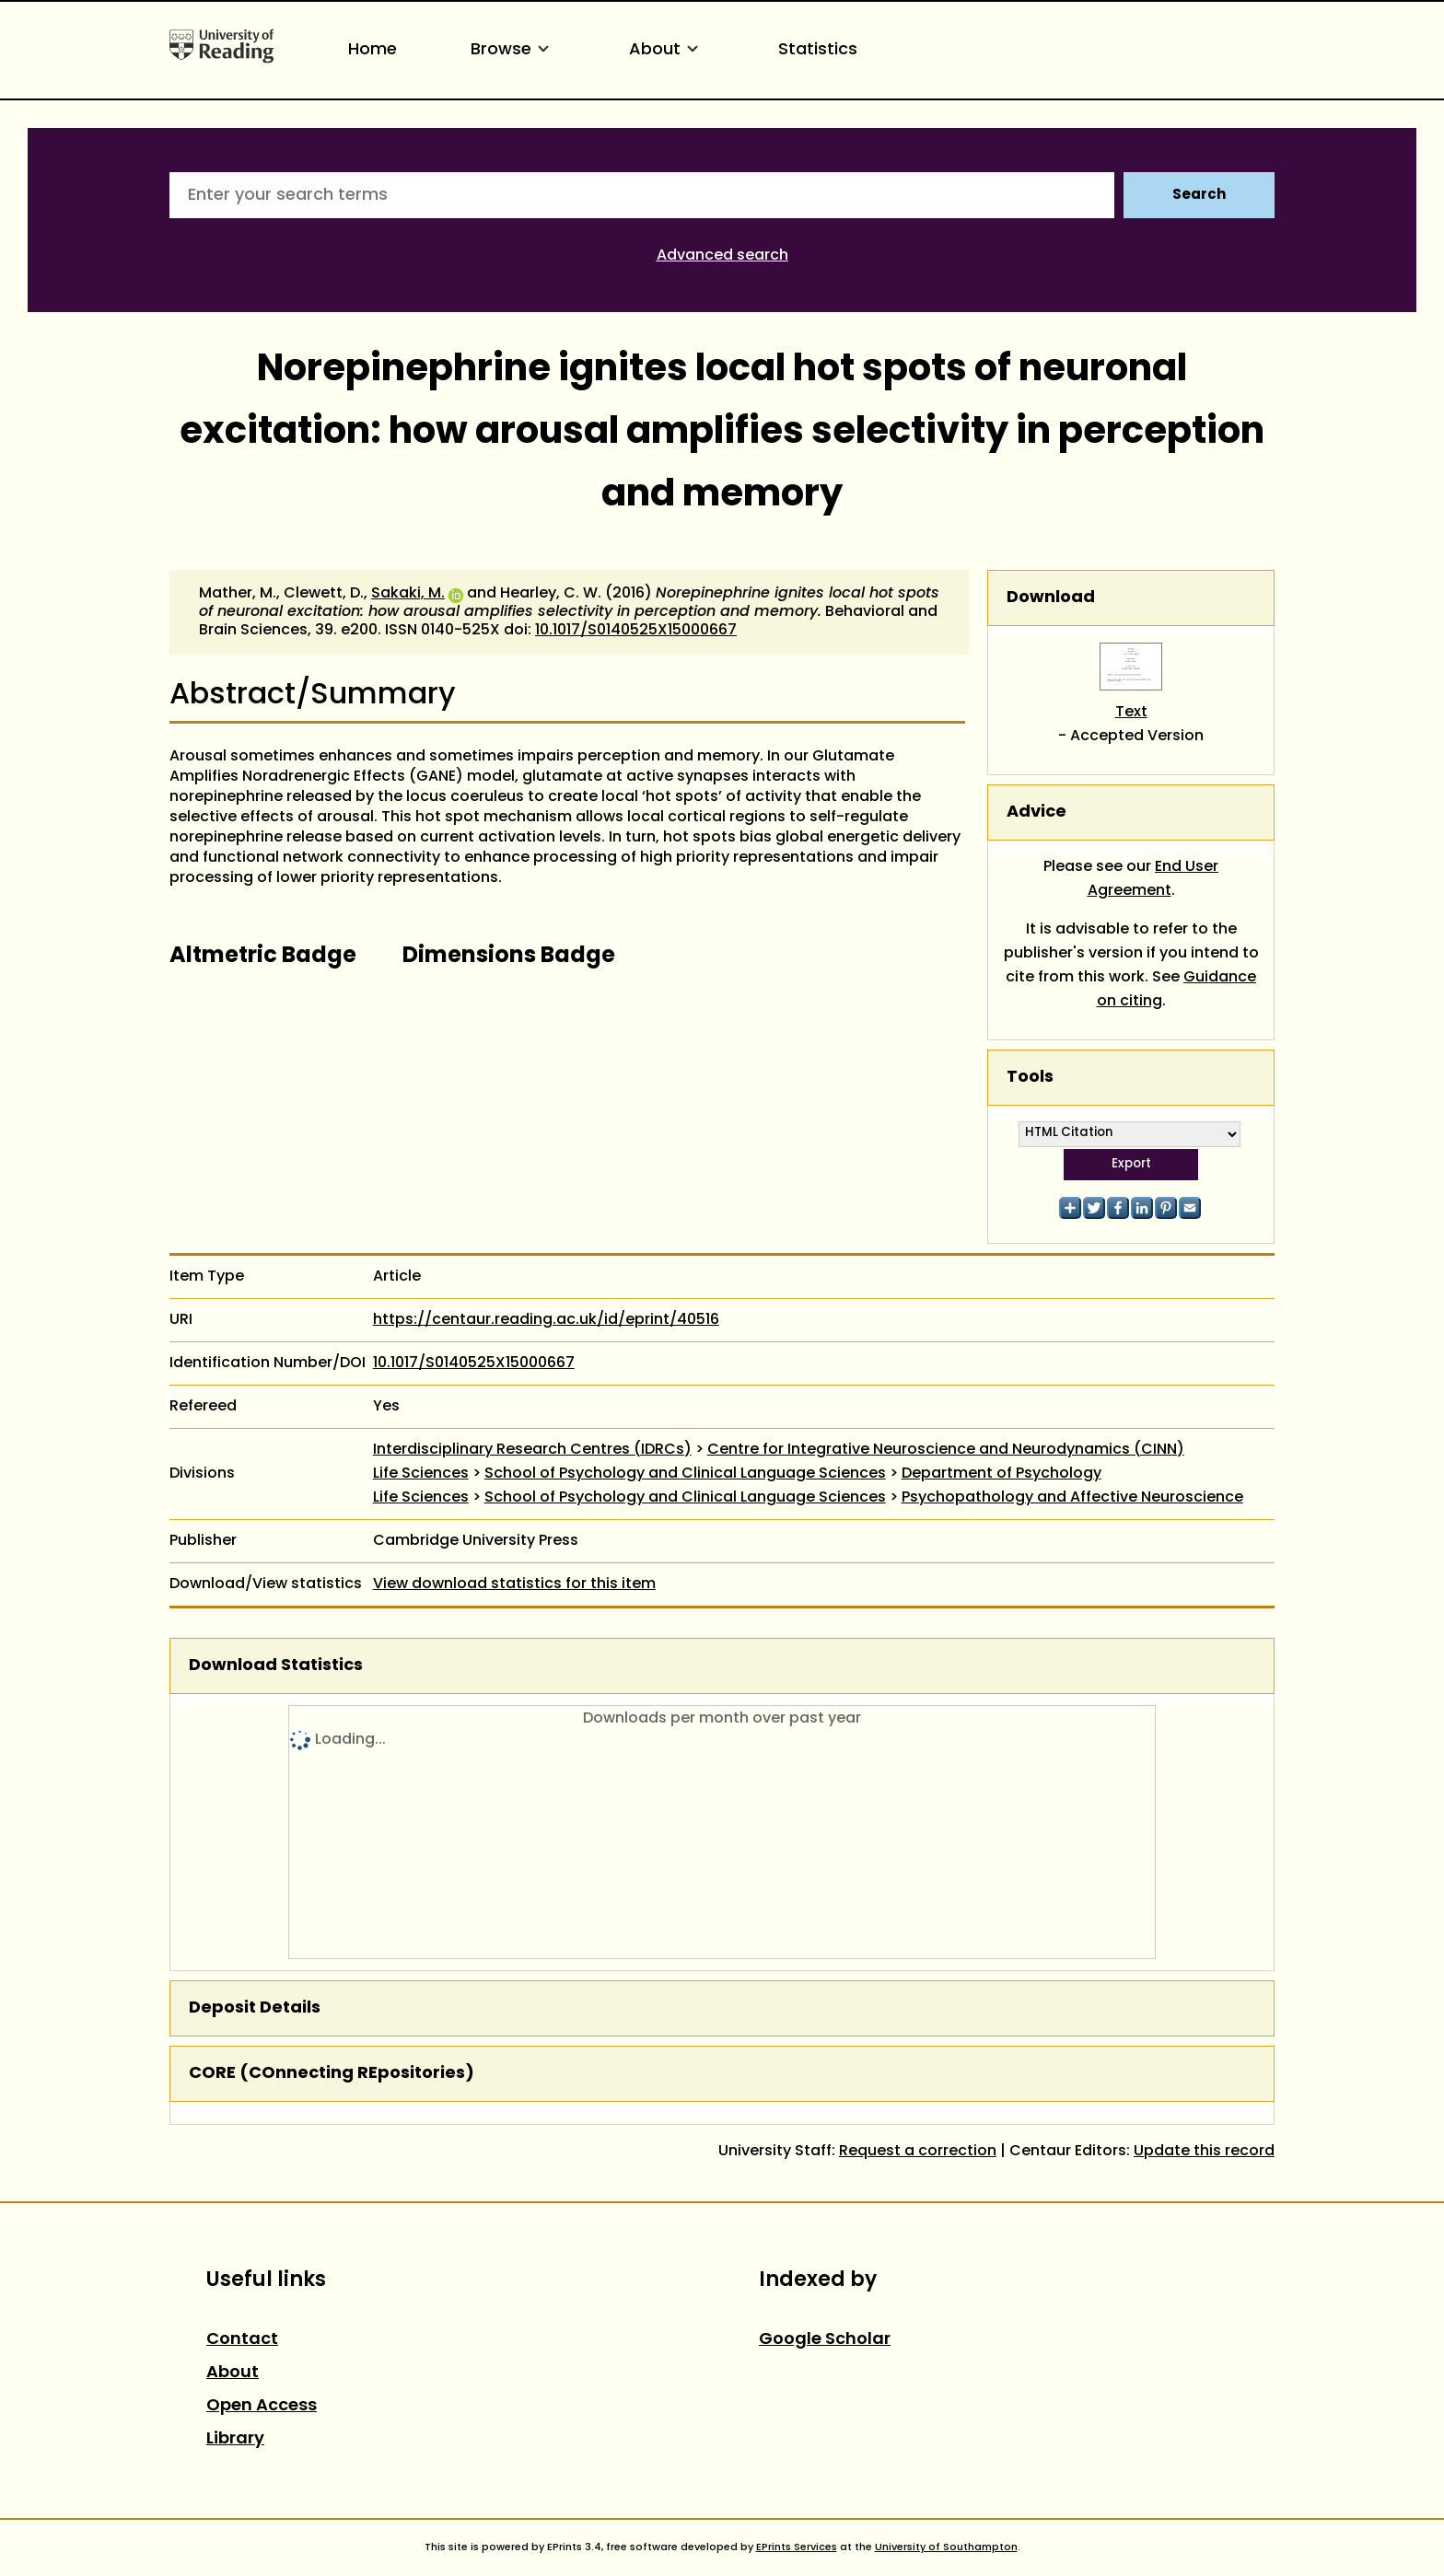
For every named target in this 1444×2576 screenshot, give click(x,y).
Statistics (817, 50)
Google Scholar (825, 2340)
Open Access (261, 2406)
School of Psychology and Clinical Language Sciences (685, 1474)
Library (235, 2439)
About (667, 50)
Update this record (1204, 2152)
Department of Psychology (1001, 1474)
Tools (1030, 1077)
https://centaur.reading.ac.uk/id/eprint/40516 (546, 1320)
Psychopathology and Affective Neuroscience (1072, 1498)
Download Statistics (276, 1666)
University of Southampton (946, 2547)
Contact (242, 2340)
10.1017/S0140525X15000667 (636, 631)
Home (372, 50)
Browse (513, 50)
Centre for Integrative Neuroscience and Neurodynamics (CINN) (945, 1450)
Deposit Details (254, 2008)
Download (1051, 598)
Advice (1036, 812)
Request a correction (917, 2152)
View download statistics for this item (514, 1584)
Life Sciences (421, 1474)
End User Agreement (1153, 879)
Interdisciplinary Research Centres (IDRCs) (532, 1450)
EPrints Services (796, 2547)
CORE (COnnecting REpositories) (331, 2074)
